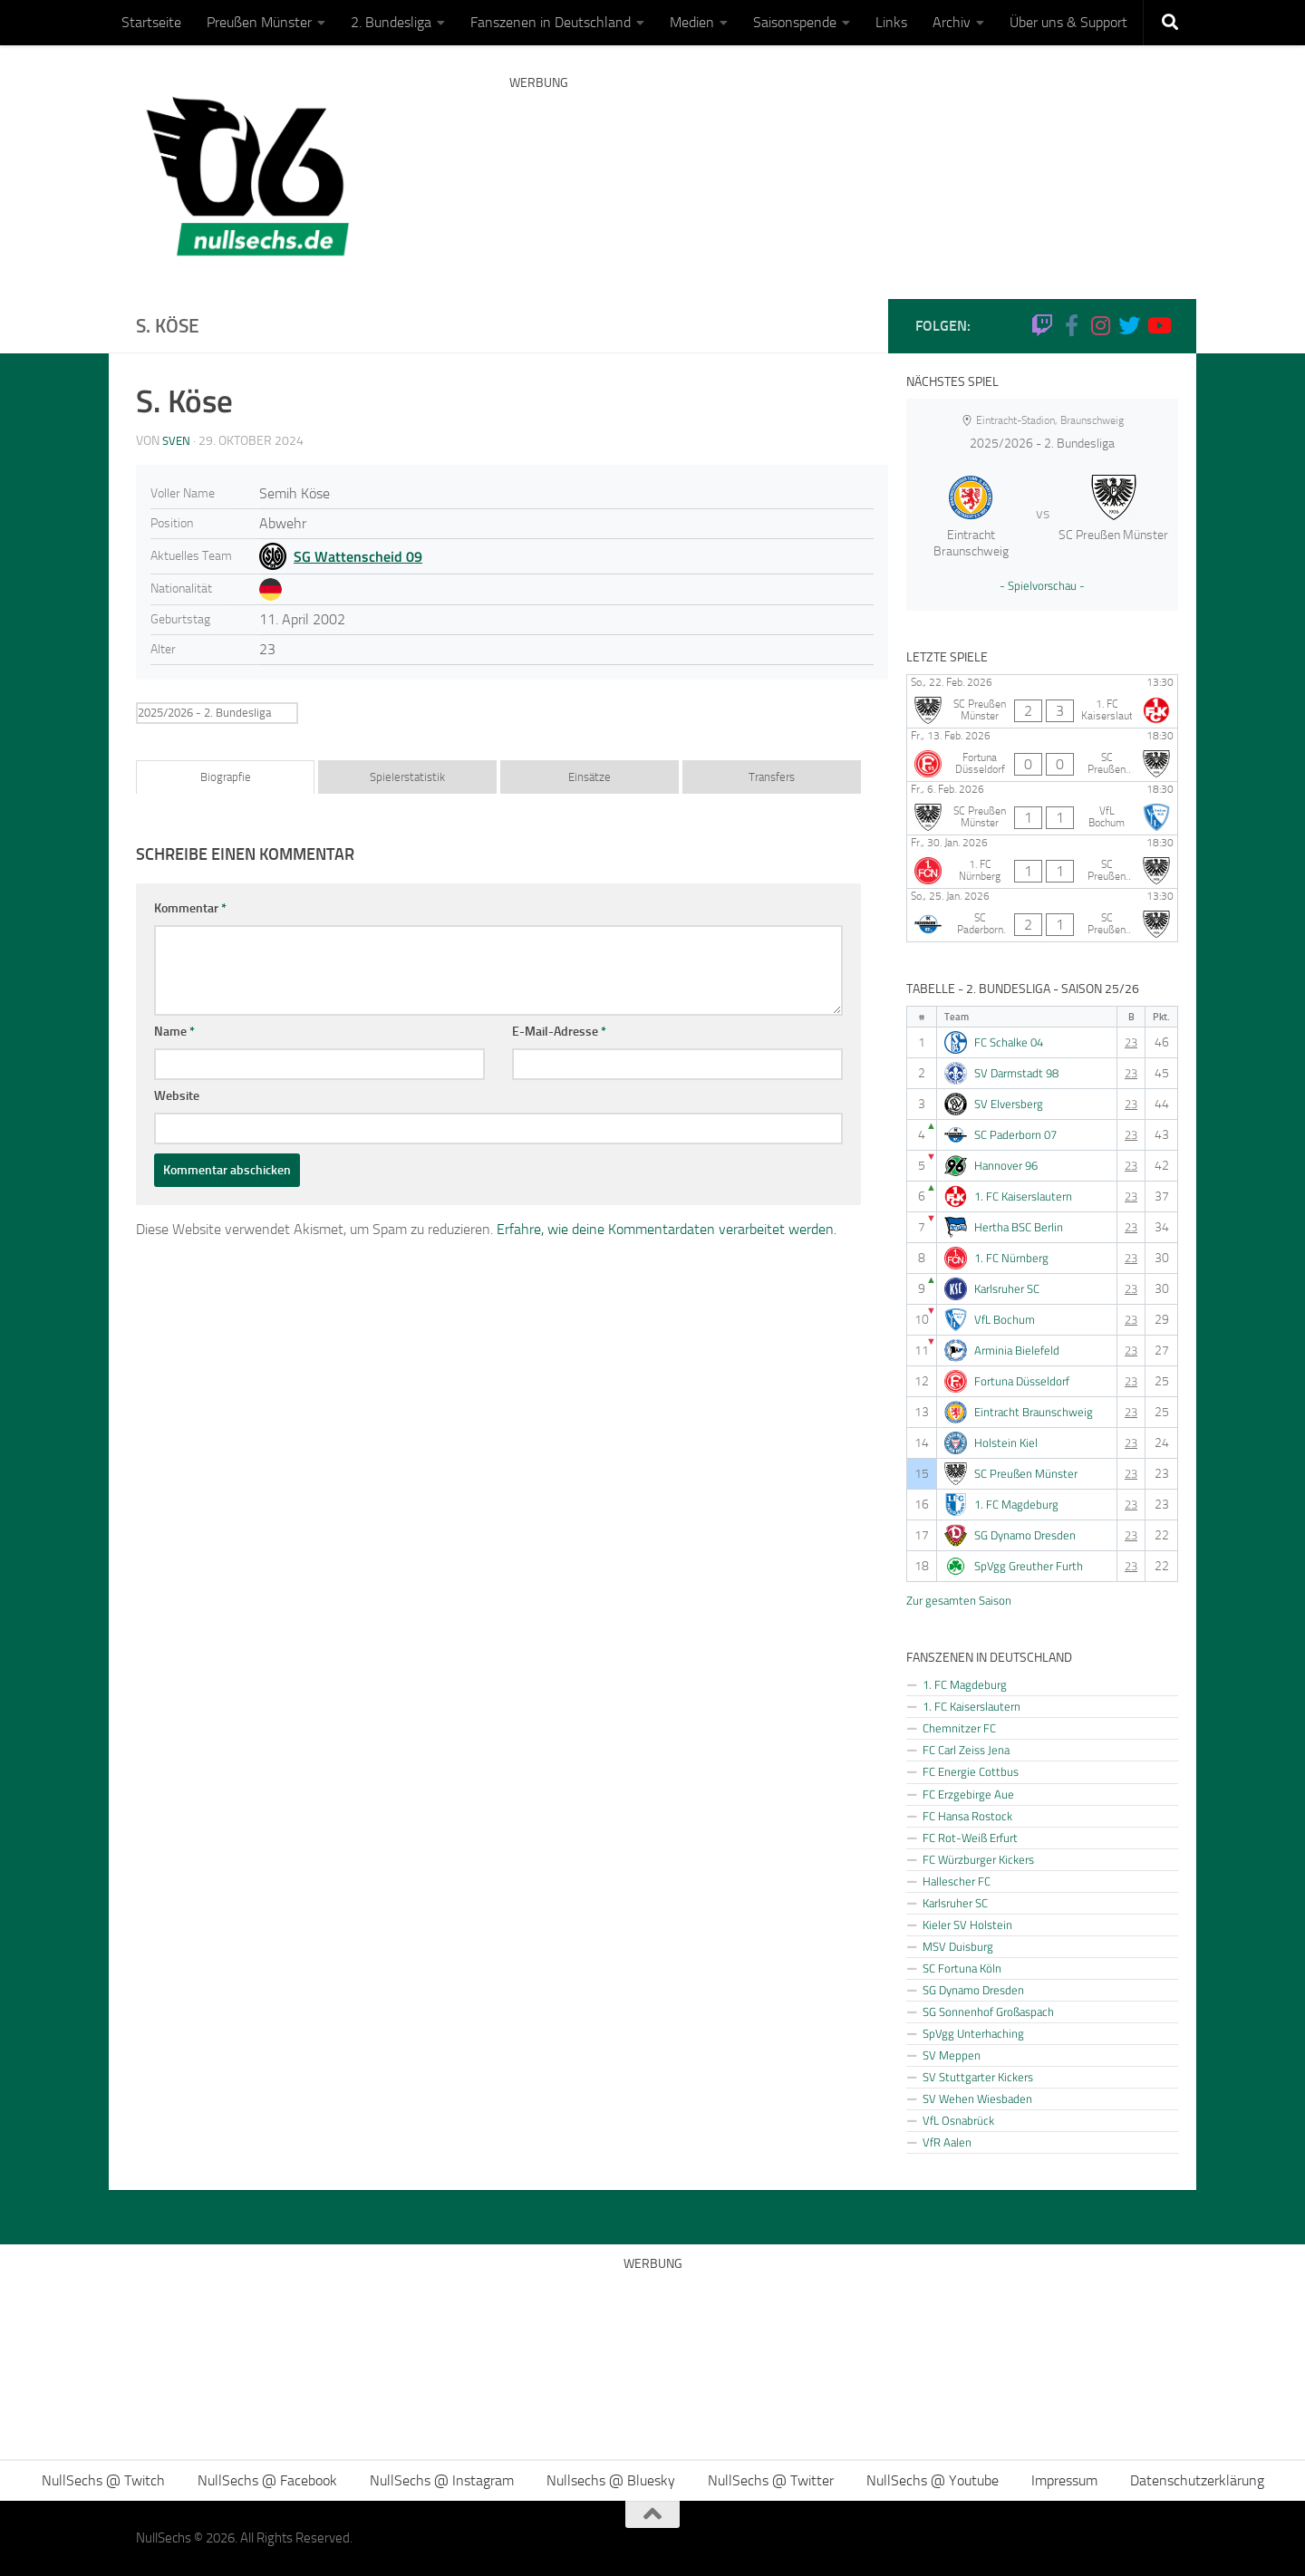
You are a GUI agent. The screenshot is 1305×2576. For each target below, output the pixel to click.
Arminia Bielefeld (1016, 1350)
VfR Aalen (947, 2142)
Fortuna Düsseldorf (1021, 1381)
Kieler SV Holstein (967, 1924)
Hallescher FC (957, 1881)
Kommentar (190, 908)
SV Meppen (952, 2055)
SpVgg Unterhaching (973, 2033)
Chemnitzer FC (959, 1728)
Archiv (952, 22)
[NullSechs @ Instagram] (1100, 325)
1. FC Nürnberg (1011, 1258)
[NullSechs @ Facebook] (1071, 325)
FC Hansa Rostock (967, 1816)
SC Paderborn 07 (1015, 1135)
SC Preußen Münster (1026, 1473)
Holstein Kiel (1006, 1443)
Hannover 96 (1006, 1165)
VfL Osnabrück (958, 2120)
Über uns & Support (1068, 22)
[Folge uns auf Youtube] (1158, 325)
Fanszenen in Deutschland (550, 22)
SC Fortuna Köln (962, 1968)
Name (174, 1031)
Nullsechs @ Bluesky (610, 2480)
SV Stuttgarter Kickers (978, 2077)
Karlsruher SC (1006, 1289)
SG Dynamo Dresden (1025, 1535)
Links (891, 22)
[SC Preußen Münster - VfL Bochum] (1042, 808)
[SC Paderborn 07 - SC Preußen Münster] (1042, 915)
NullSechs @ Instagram (442, 2480)
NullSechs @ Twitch (103, 2480)
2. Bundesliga (391, 22)
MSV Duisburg (958, 1946)
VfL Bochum (1004, 1319)
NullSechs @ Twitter (771, 2480)
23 (1131, 1042)
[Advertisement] (839, 168)
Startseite (151, 22)
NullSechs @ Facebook (267, 2480)
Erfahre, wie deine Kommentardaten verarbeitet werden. (666, 1229)
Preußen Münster (259, 22)
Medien (692, 22)
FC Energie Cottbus (971, 1771)
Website (176, 1096)
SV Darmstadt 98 (1016, 1073)
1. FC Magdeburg (1016, 1504)
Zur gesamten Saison (958, 1600)
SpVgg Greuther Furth (1028, 1566)
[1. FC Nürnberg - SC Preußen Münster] (1042, 861)
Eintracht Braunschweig (1033, 1412)
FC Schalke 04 (1008, 1042)
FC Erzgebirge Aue (968, 1794)
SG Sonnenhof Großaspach (988, 2011)
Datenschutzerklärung (1197, 2480)
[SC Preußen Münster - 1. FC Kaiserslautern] (1042, 701)
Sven (177, 441)
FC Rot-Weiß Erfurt (970, 1837)
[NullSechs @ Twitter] (1129, 325)
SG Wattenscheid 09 (358, 556)
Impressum (1064, 2480)
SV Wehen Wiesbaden (977, 2098)
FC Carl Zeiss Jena (966, 1750)
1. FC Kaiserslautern (1023, 1196)
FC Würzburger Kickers (978, 1859)
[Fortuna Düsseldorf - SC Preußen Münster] (1042, 754)
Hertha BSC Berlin (1018, 1227)
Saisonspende (794, 22)
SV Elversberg (1008, 1104)
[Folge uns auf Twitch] (1042, 325)
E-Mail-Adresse (559, 1031)
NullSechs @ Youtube (932, 2480)
